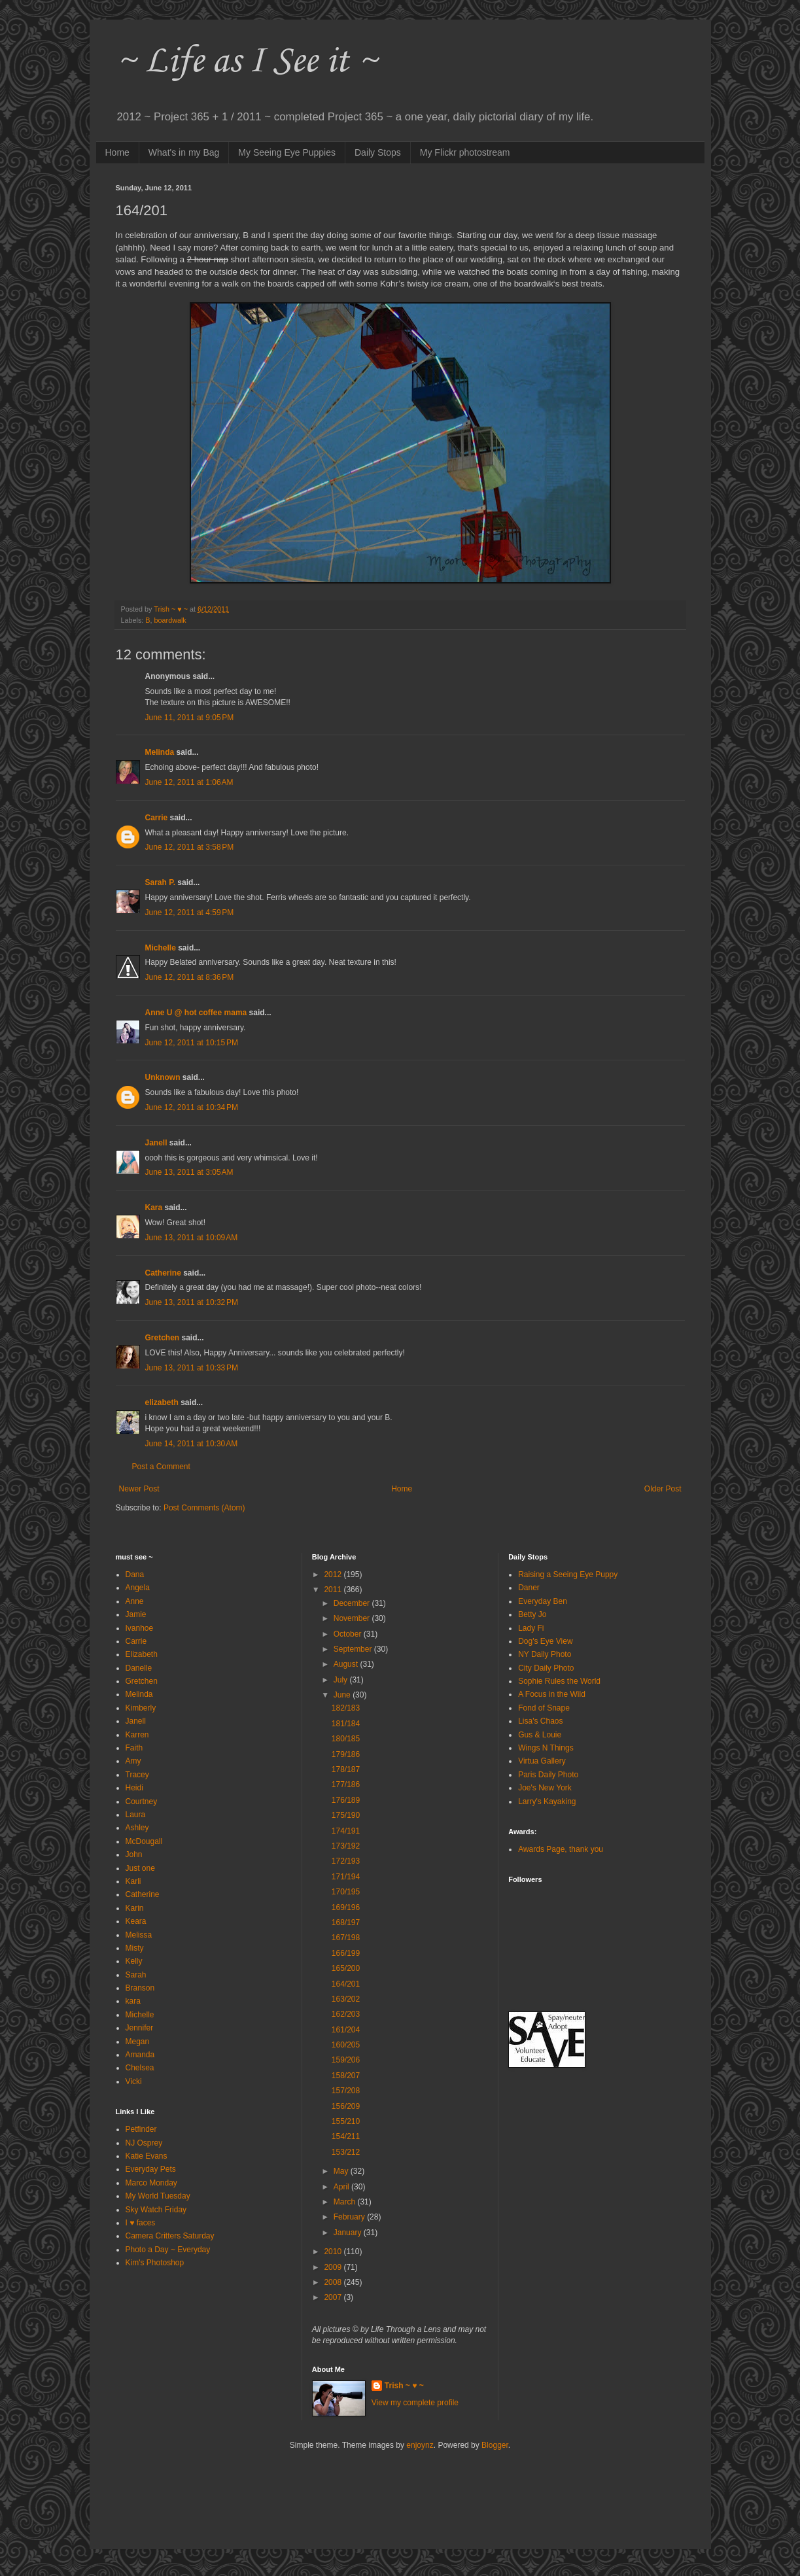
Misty (135, 1948)
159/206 (346, 2059)
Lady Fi (531, 1628)
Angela (138, 1587)
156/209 (346, 2106)
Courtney (142, 1801)
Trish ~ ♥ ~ (404, 2385)
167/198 (346, 1937)
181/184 (346, 1723)
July (342, 1679)
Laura (136, 1814)
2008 (333, 2282)
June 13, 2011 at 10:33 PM (191, 1367)
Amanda (140, 2054)
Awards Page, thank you (560, 1849)
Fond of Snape (544, 1708)
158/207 (346, 2075)
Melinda (160, 752)
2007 (333, 2297)
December (353, 1603)
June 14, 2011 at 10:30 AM (191, 1443)
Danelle (139, 1668)
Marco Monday (151, 2182)
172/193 (346, 1861)
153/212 (346, 2152)
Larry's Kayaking (547, 1801)
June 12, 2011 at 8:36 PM (189, 977)
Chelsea (140, 2067)
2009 (333, 2267)
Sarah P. (160, 882)
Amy (133, 1761)
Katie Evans (146, 2156)
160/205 (346, 2044)
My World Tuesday (158, 2196)
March (346, 2201)
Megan (138, 2041)
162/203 (346, 2014)
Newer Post (139, 1488)
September (354, 1649)
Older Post (663, 1488)
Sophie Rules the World (559, 1681)
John (134, 1854)
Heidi (134, 1787)
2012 (333, 1574)
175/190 (346, 1815)
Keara (136, 1921)
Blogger (494, 2445)
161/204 (346, 2029)
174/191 (346, 1831)
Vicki (134, 2081)
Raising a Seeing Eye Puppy (567, 1574)
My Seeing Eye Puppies (287, 152)
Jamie (136, 1614)
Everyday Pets (151, 2169)
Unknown (163, 1077)
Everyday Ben (542, 1601)
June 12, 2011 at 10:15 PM (191, 1042)
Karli (133, 1881)
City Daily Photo (546, 1668)
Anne (135, 1601)
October (349, 1634)
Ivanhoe (140, 1628)
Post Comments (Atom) (204, 1507)
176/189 (346, 1800)
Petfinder (141, 2129)
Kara (154, 1207)
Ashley (137, 1827)
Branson (140, 1988)
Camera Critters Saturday (170, 2235)
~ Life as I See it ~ (246, 62)
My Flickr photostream (465, 152)
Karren (137, 1734)
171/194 (346, 1876)
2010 (333, 2251)
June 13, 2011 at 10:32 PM (191, 1302)
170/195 (346, 1891)
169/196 (346, 1907)
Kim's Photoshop (155, 2262)
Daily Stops (378, 152)
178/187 (346, 1769)
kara (133, 2001)
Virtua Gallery (541, 1761)
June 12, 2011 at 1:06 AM (189, 782)
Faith (134, 1747)
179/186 (346, 1754)
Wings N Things (545, 1747)
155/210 (346, 2121)
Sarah (136, 1974)
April (342, 2186)
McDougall (144, 1841)
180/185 (346, 1738)
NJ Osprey (144, 2143)
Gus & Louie (539, 1734)
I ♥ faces (141, 2222)
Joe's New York (545, 1787)
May (342, 2171)
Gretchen (162, 1337)
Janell (156, 1142)
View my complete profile (415, 2402)
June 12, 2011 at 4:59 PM (189, 912)
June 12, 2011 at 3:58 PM (189, 847)
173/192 (346, 1846)
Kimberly (141, 1708)
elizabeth (162, 1402)
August (347, 1664)
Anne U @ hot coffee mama (196, 1012)
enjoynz (419, 2445)
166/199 (346, 1953)
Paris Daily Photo (548, 1774)
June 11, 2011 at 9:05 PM (189, 717)
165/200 (346, 1968)
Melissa (139, 1935)
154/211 (346, 2136)
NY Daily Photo (544, 1654)
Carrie (156, 817)
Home (117, 152)
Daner (529, 1587)
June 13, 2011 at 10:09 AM (191, 1237)
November (353, 1618)
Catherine (163, 1273)
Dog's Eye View (545, 1641)
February (350, 2216)
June (343, 1694)
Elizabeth (142, 1654)
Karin (135, 1908)
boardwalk (170, 620)
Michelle (160, 947)
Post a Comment (161, 1466)
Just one (140, 1868)
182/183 (346, 1708)
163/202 (346, 1999)
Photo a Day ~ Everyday (168, 2249)
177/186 (346, 1784)
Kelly (134, 1961)
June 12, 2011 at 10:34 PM (191, 1107)
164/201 (346, 1984)
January (349, 2232)
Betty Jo (532, 1614)
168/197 (346, 1922)
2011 (333, 1589)
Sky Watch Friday (156, 2209)
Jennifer (140, 2027)
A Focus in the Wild (551, 1694)
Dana (135, 1574)
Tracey (137, 1774)
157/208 (346, 2090)
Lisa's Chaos (540, 1721)
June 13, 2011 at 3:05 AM (189, 1172)
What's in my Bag (184, 152)
